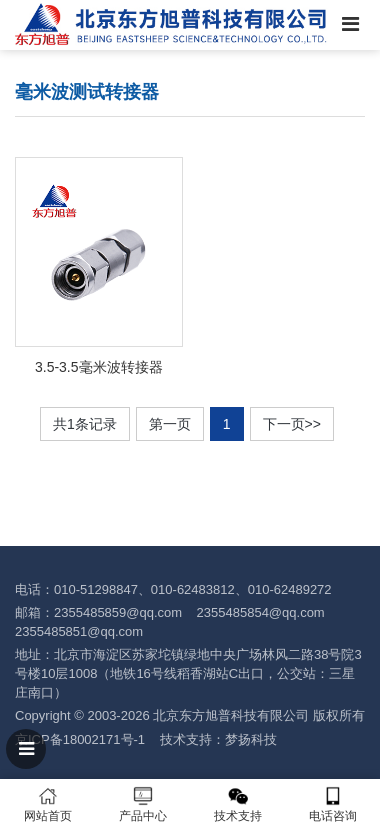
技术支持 (237, 804)
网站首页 (47, 804)
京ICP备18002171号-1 (80, 739)
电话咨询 (332, 804)
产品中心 (142, 804)
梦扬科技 (251, 739)
